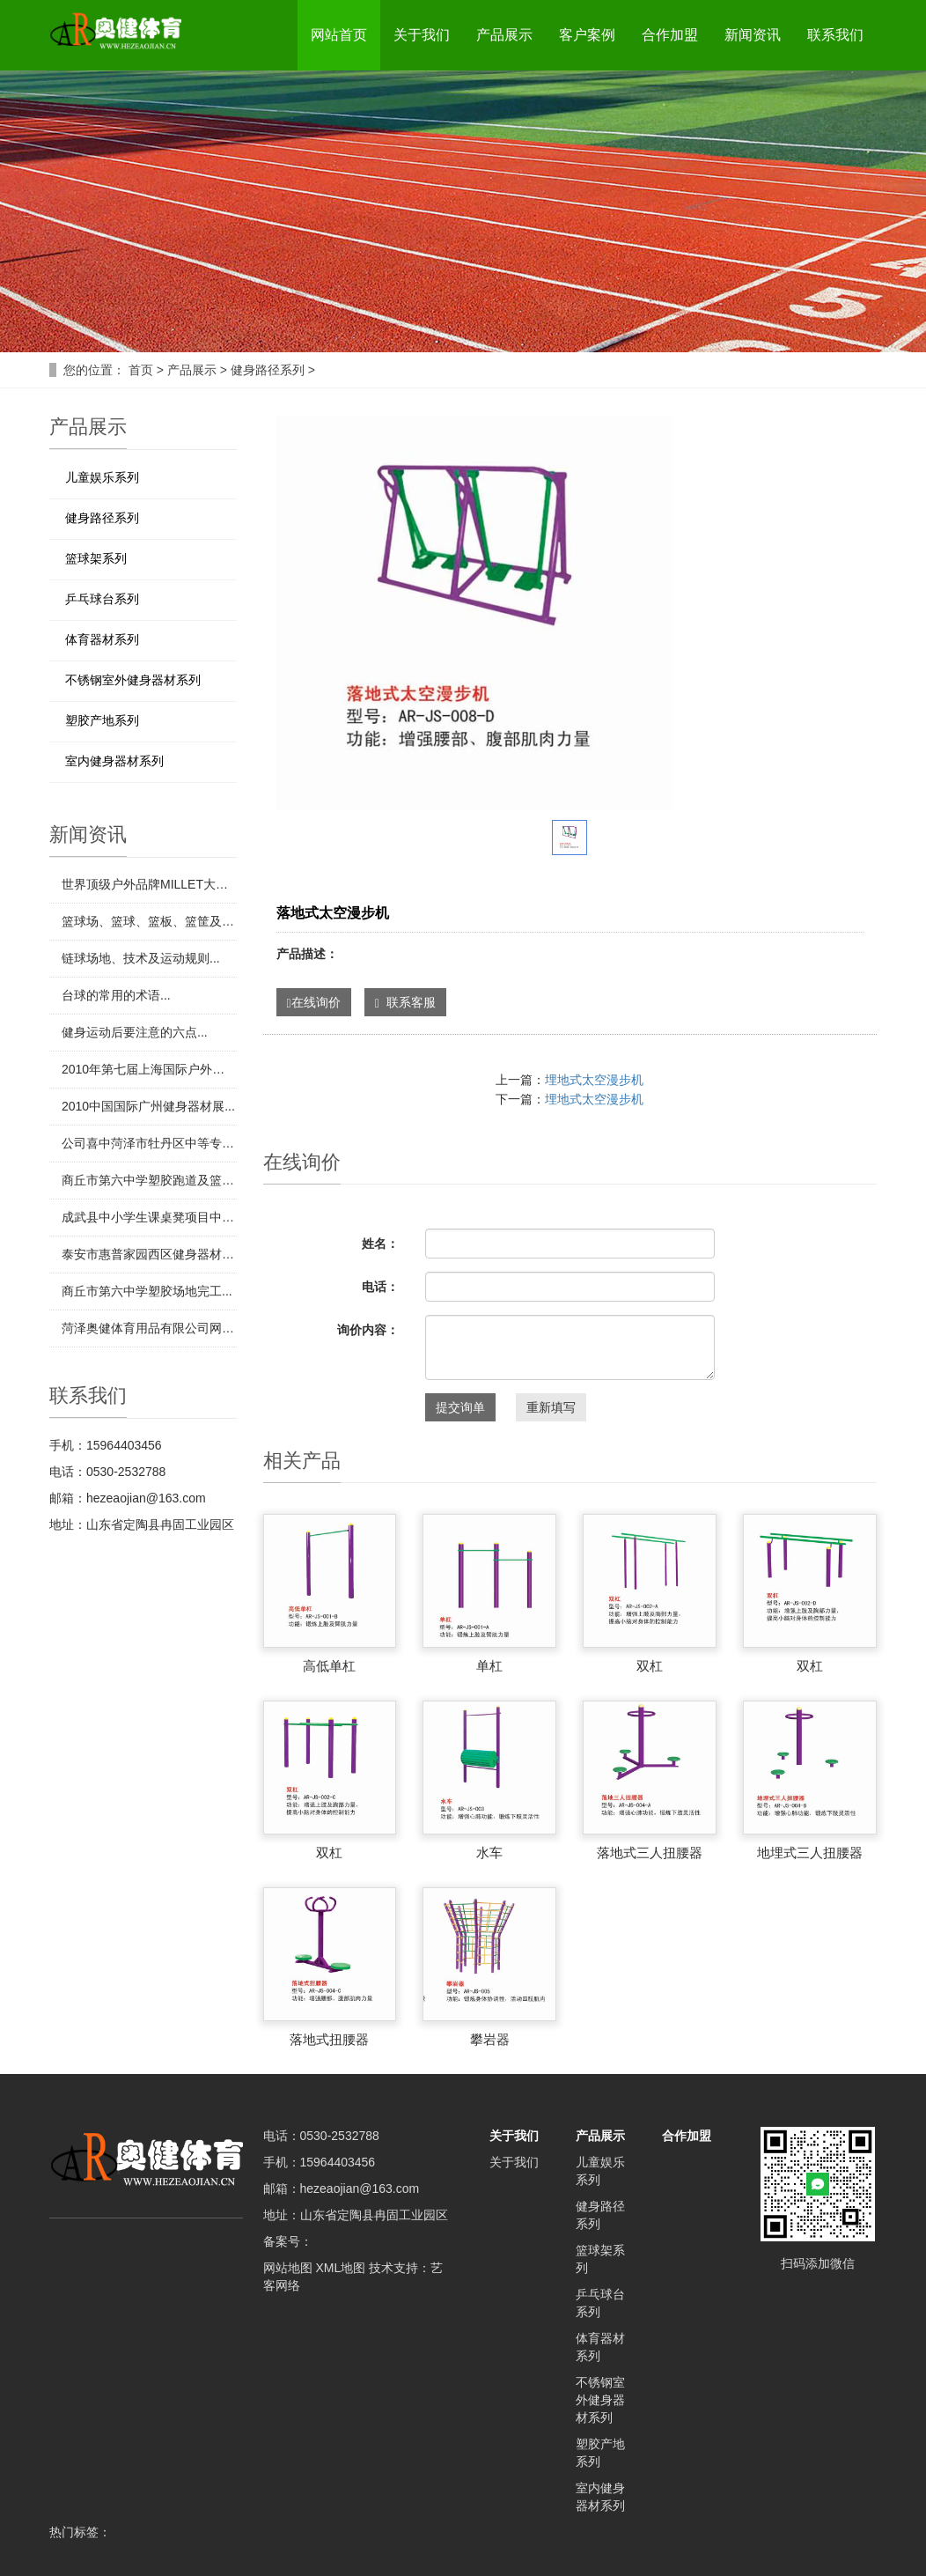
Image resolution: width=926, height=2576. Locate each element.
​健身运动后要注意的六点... (135, 1032)
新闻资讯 (752, 34)
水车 (489, 1852)
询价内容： (368, 1330)
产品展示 (504, 34)
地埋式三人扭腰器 (810, 1852)
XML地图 (340, 2268)
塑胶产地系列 (102, 720)
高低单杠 (329, 1665)
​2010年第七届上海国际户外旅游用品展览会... (149, 1069)
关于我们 (421, 34)
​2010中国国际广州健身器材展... (148, 1106)
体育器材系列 (102, 639)
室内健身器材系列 (114, 761)
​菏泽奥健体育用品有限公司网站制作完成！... (149, 1328)
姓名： (380, 1243)
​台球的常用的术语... (116, 995)
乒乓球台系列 (102, 599)
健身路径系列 (268, 370)
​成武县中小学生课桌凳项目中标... (149, 1217)
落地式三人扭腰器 (649, 1852)
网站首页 (339, 34)
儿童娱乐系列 (102, 477)
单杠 (489, 1665)
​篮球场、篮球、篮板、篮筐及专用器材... (149, 921)
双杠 (649, 1665)
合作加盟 (670, 34)
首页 (141, 370)
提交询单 (460, 1407)
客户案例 (587, 34)
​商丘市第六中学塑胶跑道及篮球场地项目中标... (149, 1180)
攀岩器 (490, 2039)
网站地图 (287, 2268)
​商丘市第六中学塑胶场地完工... (147, 1291)
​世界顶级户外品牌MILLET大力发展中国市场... (149, 884)
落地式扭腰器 (329, 2039)
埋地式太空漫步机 (594, 1080)
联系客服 (405, 1002)
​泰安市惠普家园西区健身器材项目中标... (149, 1254)
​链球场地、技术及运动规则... (141, 958)
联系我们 (835, 34)
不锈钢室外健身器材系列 (133, 680)
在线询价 (314, 1002)
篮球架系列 (96, 558)
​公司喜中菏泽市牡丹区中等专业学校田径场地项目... (149, 1143)
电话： (380, 1287)
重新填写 (551, 1407)
